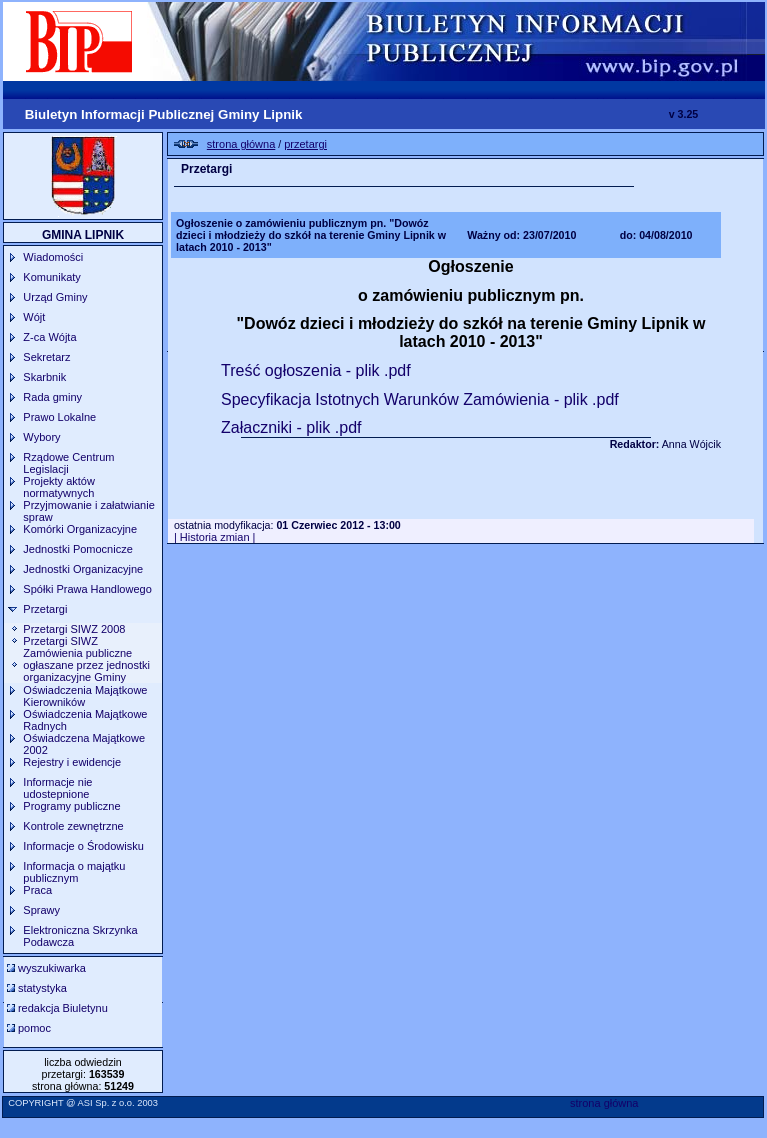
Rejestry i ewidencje (72, 762)
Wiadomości (53, 257)
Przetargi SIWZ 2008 (74, 629)
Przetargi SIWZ (60, 641)
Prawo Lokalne (59, 417)
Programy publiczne (71, 806)
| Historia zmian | (215, 537)
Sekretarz (46, 357)
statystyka (42, 988)
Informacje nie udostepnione (57, 788)
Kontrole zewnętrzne (73, 826)
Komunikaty (51, 277)
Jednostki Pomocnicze (77, 549)
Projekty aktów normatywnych (59, 487)
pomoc (34, 1028)
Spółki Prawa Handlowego (87, 589)
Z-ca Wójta (49, 337)
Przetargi (45, 609)
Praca (37, 890)
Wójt (34, 317)
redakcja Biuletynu (63, 1008)
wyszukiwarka (52, 968)
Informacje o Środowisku (83, 846)
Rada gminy (52, 397)
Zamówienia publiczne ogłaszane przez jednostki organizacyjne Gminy (86, 665)
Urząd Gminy (55, 297)
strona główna (604, 1103)
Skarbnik (44, 377)
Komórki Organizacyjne (80, 529)
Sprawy (41, 910)
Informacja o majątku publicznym (74, 872)
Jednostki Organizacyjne (83, 569)
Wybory (41, 437)
